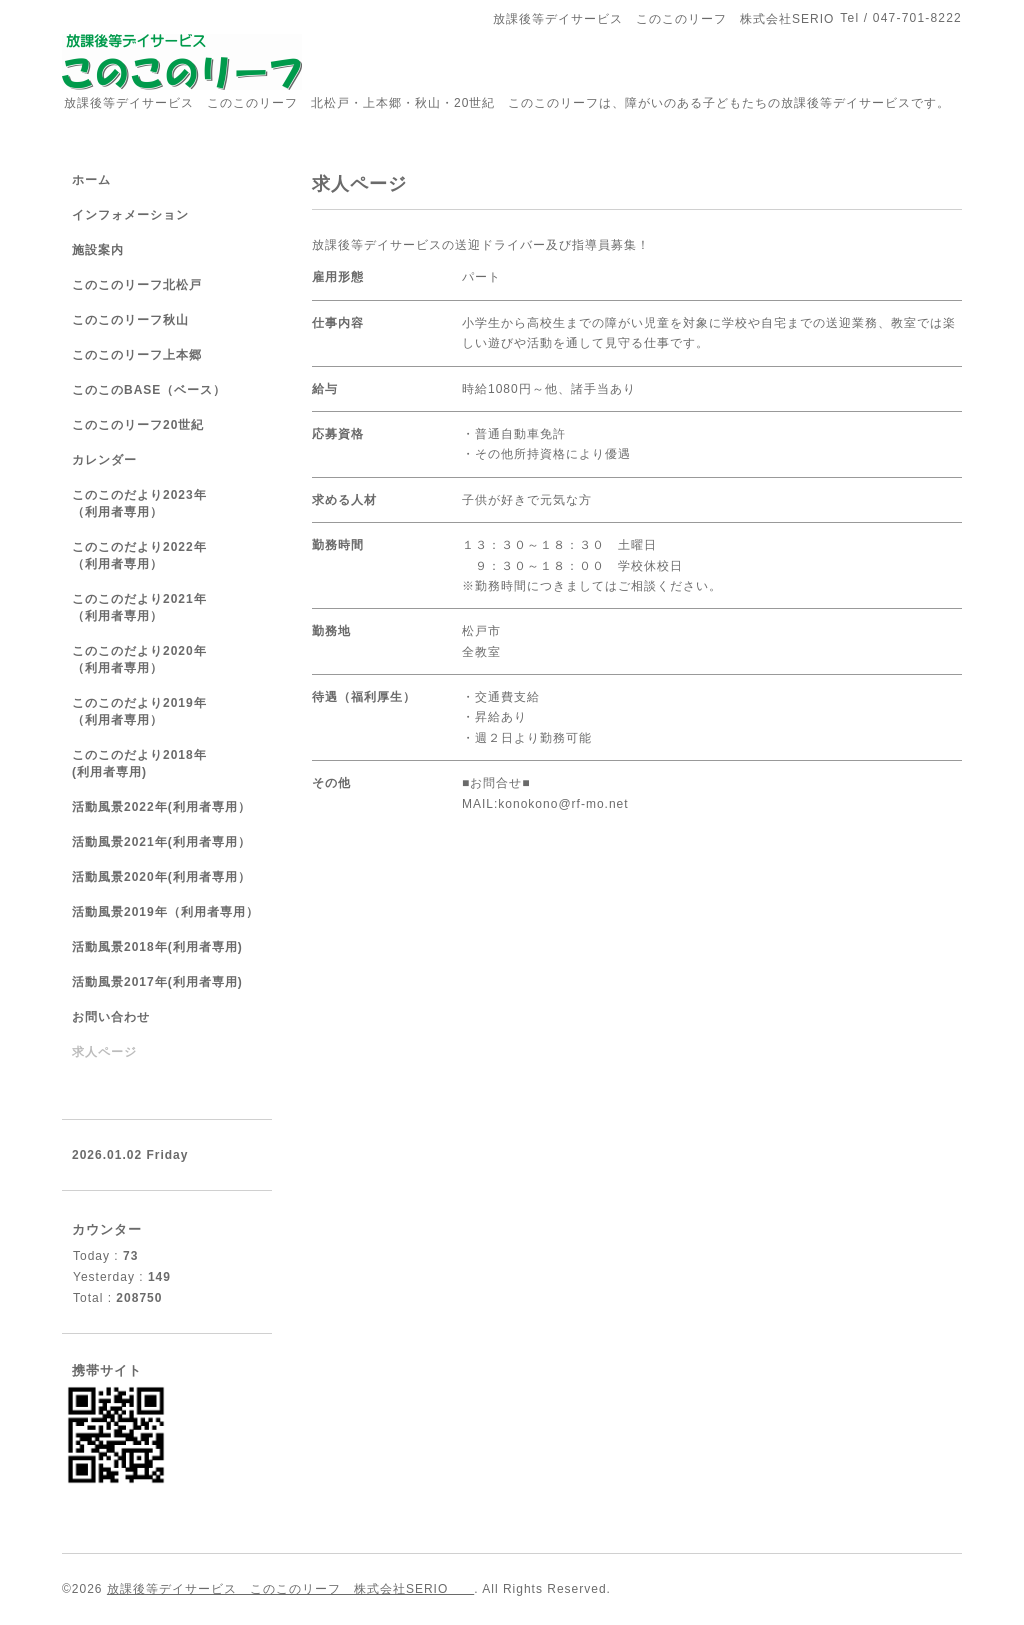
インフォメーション (130, 215)
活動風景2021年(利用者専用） (161, 842)
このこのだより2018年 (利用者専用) (159, 763)
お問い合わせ (111, 1017)
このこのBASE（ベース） (149, 390)
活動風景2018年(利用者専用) (157, 947)
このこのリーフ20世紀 (138, 425)
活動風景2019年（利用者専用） (165, 912)
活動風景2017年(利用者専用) (157, 982)
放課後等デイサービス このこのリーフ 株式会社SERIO (290, 1589)
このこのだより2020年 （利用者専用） (159, 659)
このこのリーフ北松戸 (137, 285)
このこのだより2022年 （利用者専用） (159, 555)
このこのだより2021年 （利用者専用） (159, 607)
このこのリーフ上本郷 (137, 355)
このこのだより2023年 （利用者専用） (159, 503)
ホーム (91, 180)
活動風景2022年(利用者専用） (161, 807)
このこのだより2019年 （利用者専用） (159, 711)
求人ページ (104, 1052)
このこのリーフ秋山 (130, 320)
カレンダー (104, 460)
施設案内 (98, 250)
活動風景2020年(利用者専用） (161, 877)
